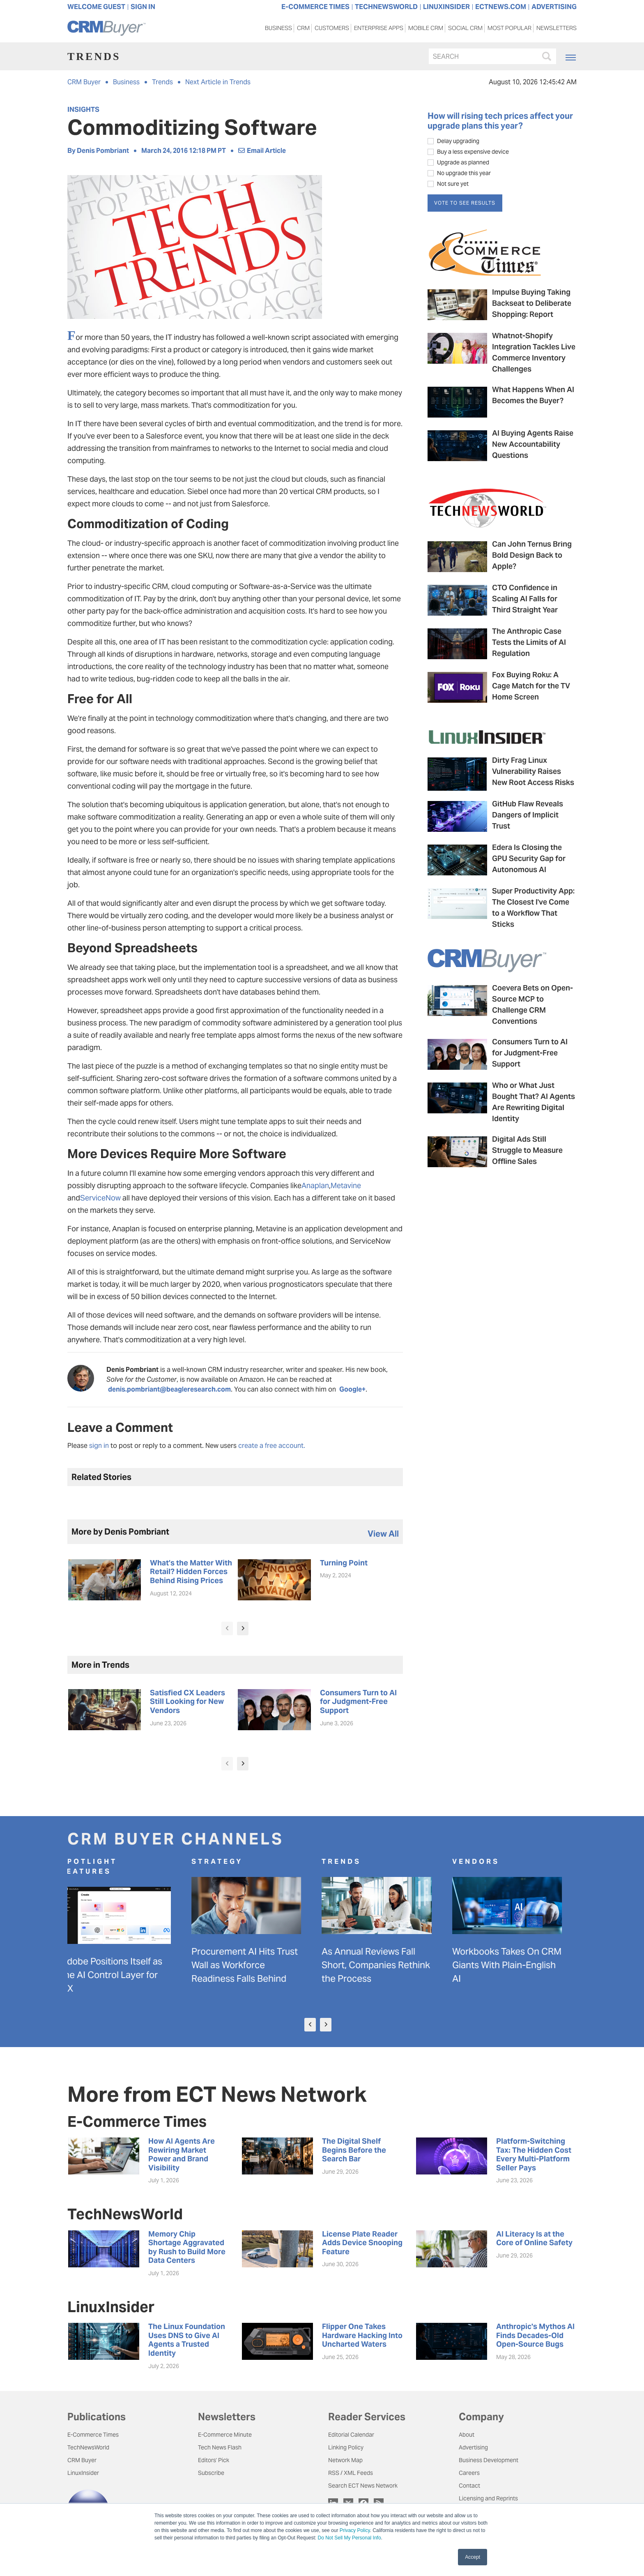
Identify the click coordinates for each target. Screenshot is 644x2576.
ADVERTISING (554, 6)
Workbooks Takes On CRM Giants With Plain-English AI (513, 1965)
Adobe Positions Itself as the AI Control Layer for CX (118, 1974)
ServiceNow (100, 1198)
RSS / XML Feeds (350, 2473)
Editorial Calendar (351, 2434)
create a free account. (271, 1445)
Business (278, 29)
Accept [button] (472, 2557)
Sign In (143, 6)
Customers (332, 29)
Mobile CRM (425, 29)
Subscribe (211, 2473)
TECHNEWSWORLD (386, 6)
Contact (469, 2485)
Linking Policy (345, 2447)
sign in (99, 1445)
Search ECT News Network (363, 2485)
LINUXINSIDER (446, 6)
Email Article (262, 150)
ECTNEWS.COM (500, 6)
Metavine (346, 1185)
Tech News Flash (220, 2447)
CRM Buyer (84, 82)
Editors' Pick (213, 2460)
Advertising (473, 2447)
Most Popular (509, 29)
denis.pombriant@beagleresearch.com (169, 1389)
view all (383, 1533)
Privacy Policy (355, 2530)
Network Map (345, 2460)
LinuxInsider (83, 2473)
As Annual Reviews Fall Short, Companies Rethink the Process (382, 1965)
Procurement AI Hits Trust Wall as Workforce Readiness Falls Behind (251, 1965)
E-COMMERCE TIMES (315, 6)
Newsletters (556, 29)
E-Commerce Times (93, 2434)
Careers (469, 2473)
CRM (303, 29)
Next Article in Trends (218, 82)
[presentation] (227, 1628)
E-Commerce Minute (225, 2434)
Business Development (488, 2460)
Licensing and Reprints (488, 2498)
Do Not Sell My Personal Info (349, 2538)
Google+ (352, 1389)
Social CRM (465, 29)
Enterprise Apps (378, 29)
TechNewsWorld (88, 2447)
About (466, 2434)
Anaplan (315, 1185)
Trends (162, 82)
